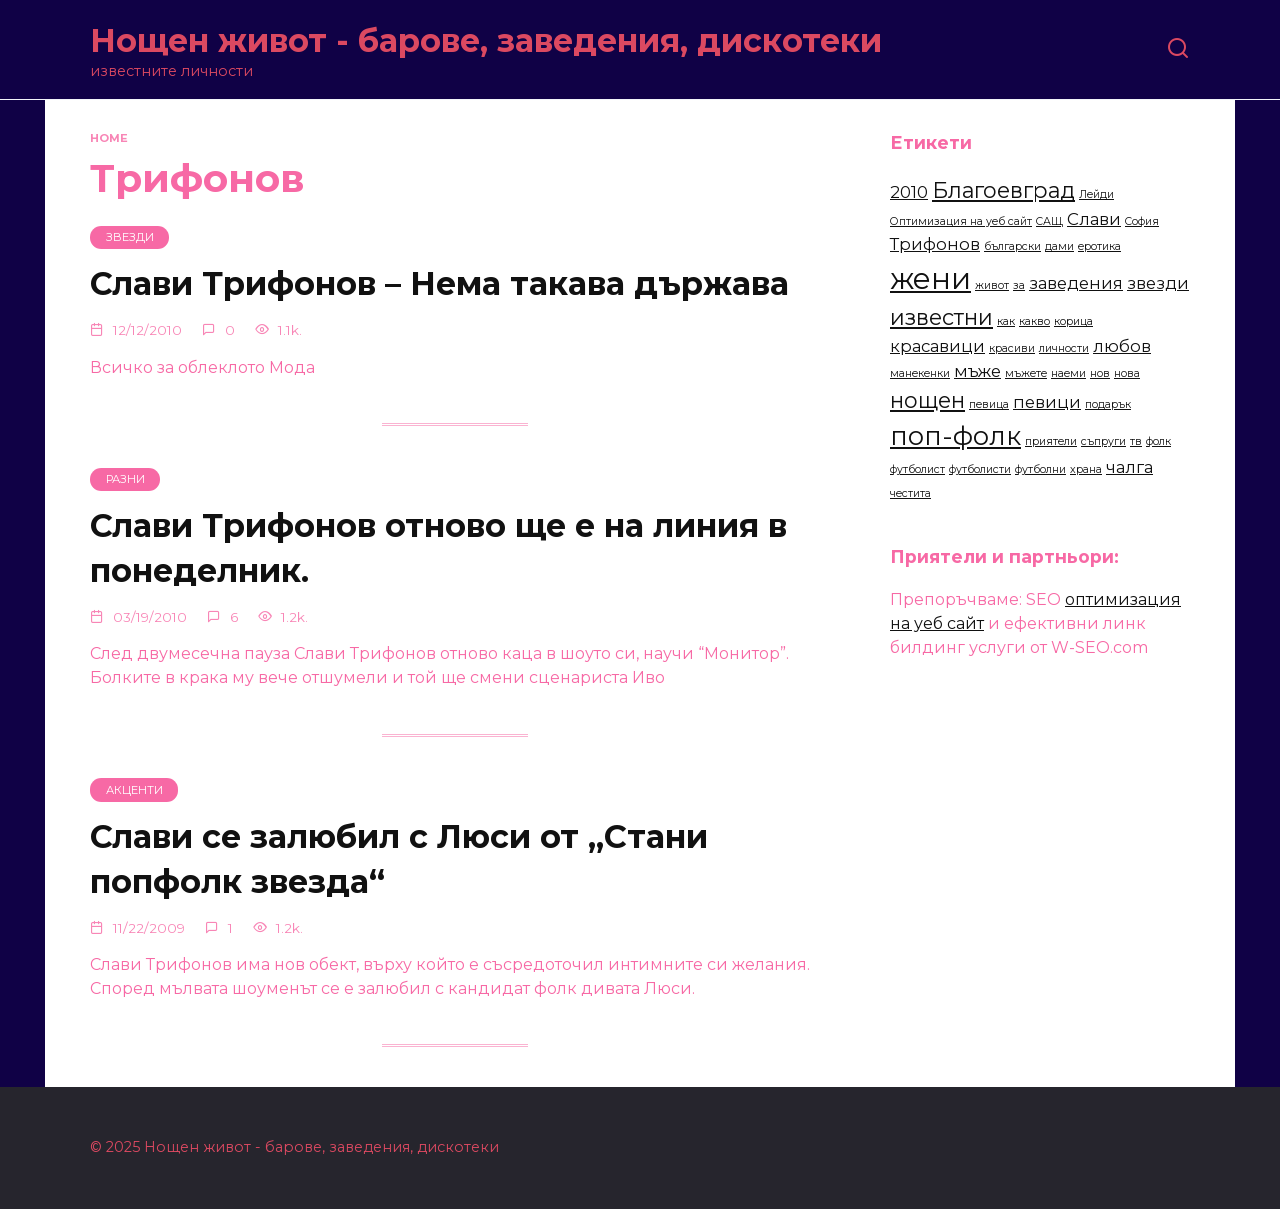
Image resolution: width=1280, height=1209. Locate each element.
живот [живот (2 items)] (992, 285)
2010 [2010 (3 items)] (909, 192)
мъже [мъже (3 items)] (977, 371)
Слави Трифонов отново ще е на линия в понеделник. (438, 549)
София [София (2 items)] (1142, 221)
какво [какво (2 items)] (1034, 321)
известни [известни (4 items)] (941, 317)
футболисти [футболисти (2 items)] (980, 469)
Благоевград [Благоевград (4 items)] (1003, 190)
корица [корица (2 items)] (1073, 321)
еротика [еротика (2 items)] (1099, 246)
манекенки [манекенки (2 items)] (920, 373)
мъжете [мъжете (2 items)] (1026, 373)
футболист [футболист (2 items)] (917, 469)
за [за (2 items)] (1019, 285)
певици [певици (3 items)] (1047, 402)
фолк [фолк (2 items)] (1158, 441)
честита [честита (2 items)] (910, 493)
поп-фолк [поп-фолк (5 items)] (955, 435)
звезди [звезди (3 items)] (1158, 283)
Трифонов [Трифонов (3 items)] (935, 244)
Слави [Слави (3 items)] (1094, 219)
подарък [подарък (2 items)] (1108, 404)
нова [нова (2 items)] (1127, 373)
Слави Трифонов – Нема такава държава (439, 284)
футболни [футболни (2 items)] (1040, 469)
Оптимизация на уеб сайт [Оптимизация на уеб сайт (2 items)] (961, 221)
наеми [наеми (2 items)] (1068, 373)
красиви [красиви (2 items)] (1012, 348)
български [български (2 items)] (1012, 246)
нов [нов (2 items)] (1100, 373)
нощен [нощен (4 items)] (927, 400)
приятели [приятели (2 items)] (1051, 441)
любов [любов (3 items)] (1122, 346)
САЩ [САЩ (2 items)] (1049, 221)
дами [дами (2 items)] (1059, 246)
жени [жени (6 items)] (930, 278)
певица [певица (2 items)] (989, 404)
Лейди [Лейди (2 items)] (1096, 194)
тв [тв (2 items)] (1136, 441)
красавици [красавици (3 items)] (937, 346)
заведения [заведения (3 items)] (1076, 283)
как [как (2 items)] (1006, 321)
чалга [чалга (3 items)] (1129, 467)
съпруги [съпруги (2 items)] (1103, 441)
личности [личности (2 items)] (1064, 348)
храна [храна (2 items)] (1086, 469)
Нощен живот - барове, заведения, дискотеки (486, 40)
